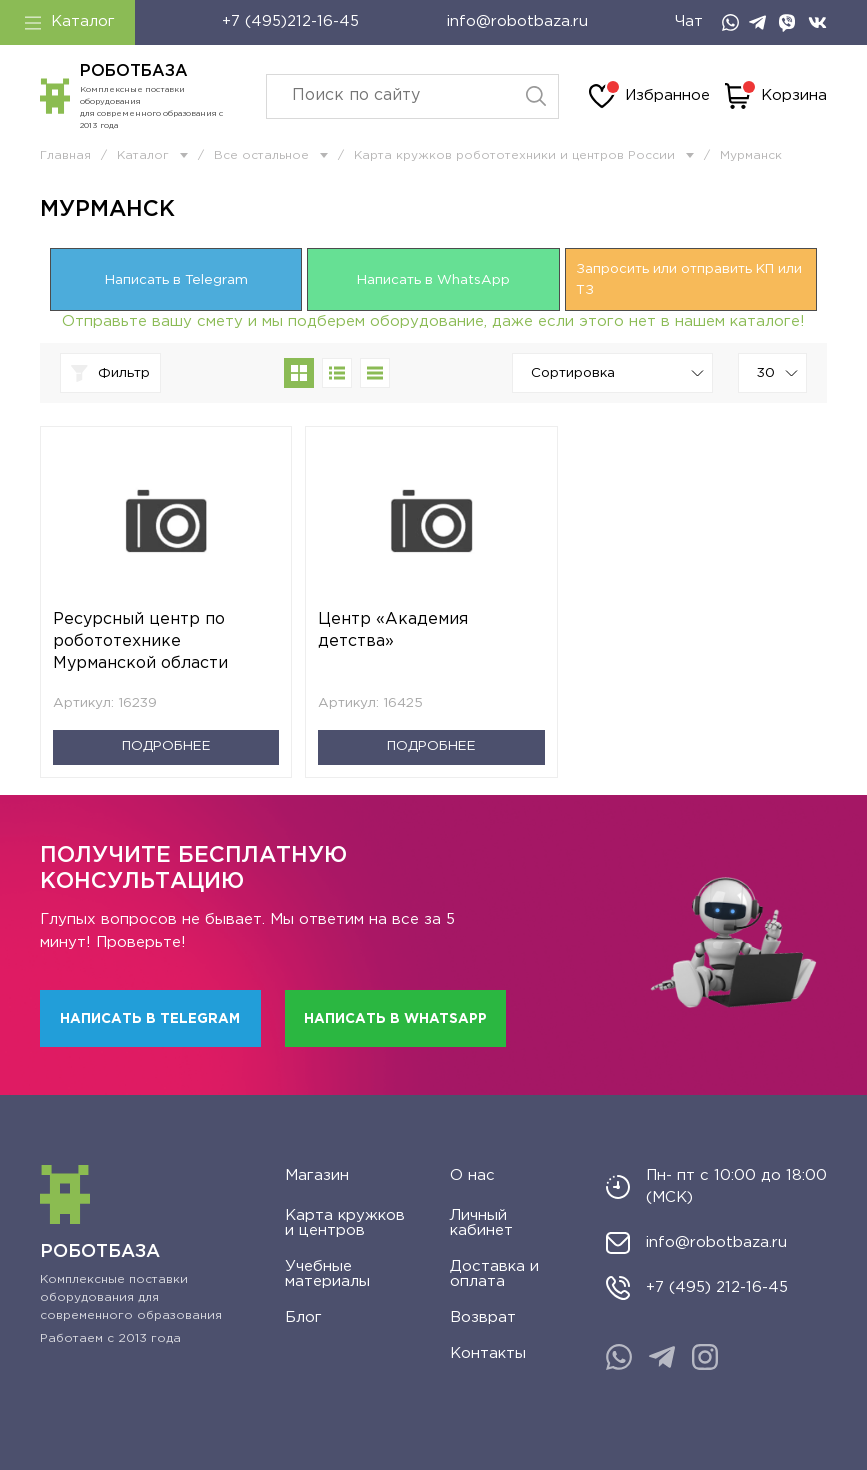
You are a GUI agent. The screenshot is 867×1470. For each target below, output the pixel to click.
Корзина (776, 96)
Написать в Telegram (176, 280)
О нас (472, 1175)
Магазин (317, 1175)
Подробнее (166, 746)
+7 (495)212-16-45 (290, 21)
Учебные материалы (327, 1274)
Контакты (488, 1353)
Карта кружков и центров (345, 1223)
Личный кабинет (481, 1223)
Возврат (483, 1317)
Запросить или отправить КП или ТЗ (689, 279)
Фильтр (110, 373)
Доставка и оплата (494, 1274)
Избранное (649, 96)
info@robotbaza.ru (517, 21)
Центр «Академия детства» (393, 630)
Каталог (70, 22)
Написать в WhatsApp (433, 280)
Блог (303, 1317)
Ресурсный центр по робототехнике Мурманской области (140, 641)
